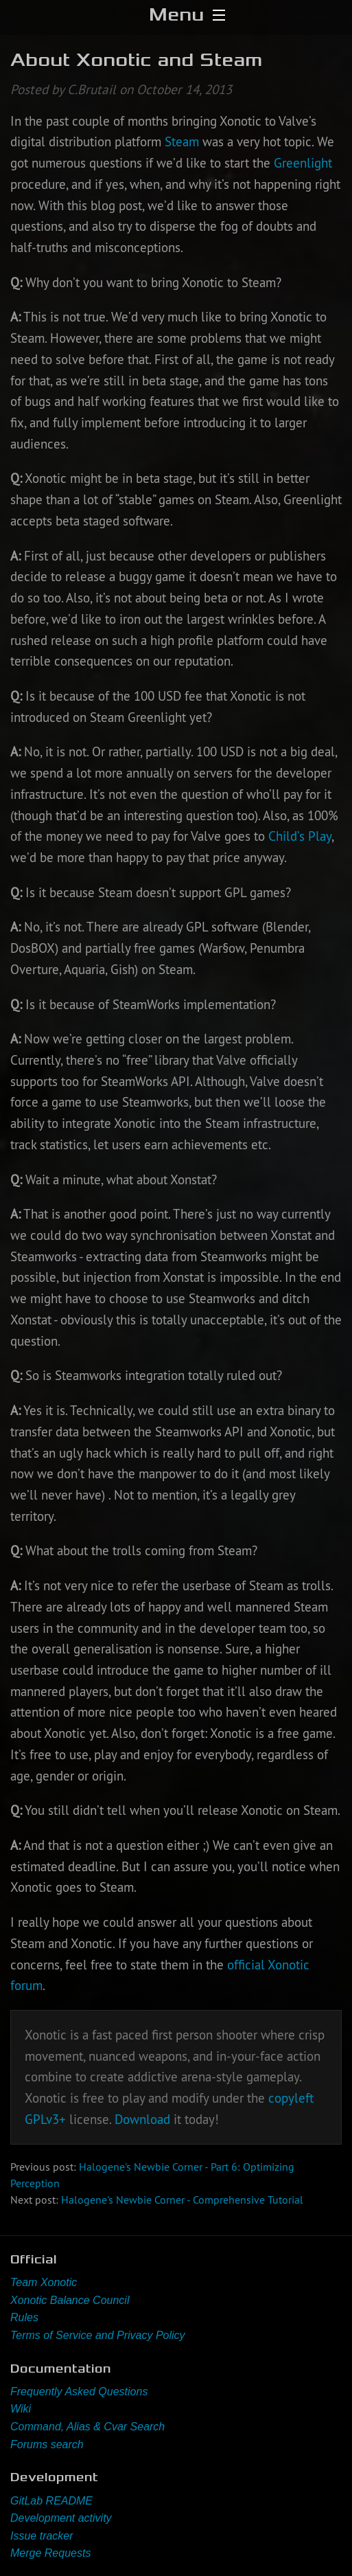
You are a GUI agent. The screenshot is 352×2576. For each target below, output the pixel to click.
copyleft (291, 2098)
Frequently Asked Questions (79, 2391)
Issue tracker (41, 2536)
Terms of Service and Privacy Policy (97, 2335)
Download (142, 2119)
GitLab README (51, 2501)
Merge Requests (50, 2553)
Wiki (20, 2409)
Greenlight (303, 163)
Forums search (47, 2444)
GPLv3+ (45, 2119)
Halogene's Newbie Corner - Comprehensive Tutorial (182, 2199)
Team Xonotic (43, 2282)
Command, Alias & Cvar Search (87, 2426)
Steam (182, 141)
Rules (24, 2317)
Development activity (61, 2518)
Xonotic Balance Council (69, 2300)
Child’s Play (299, 836)
